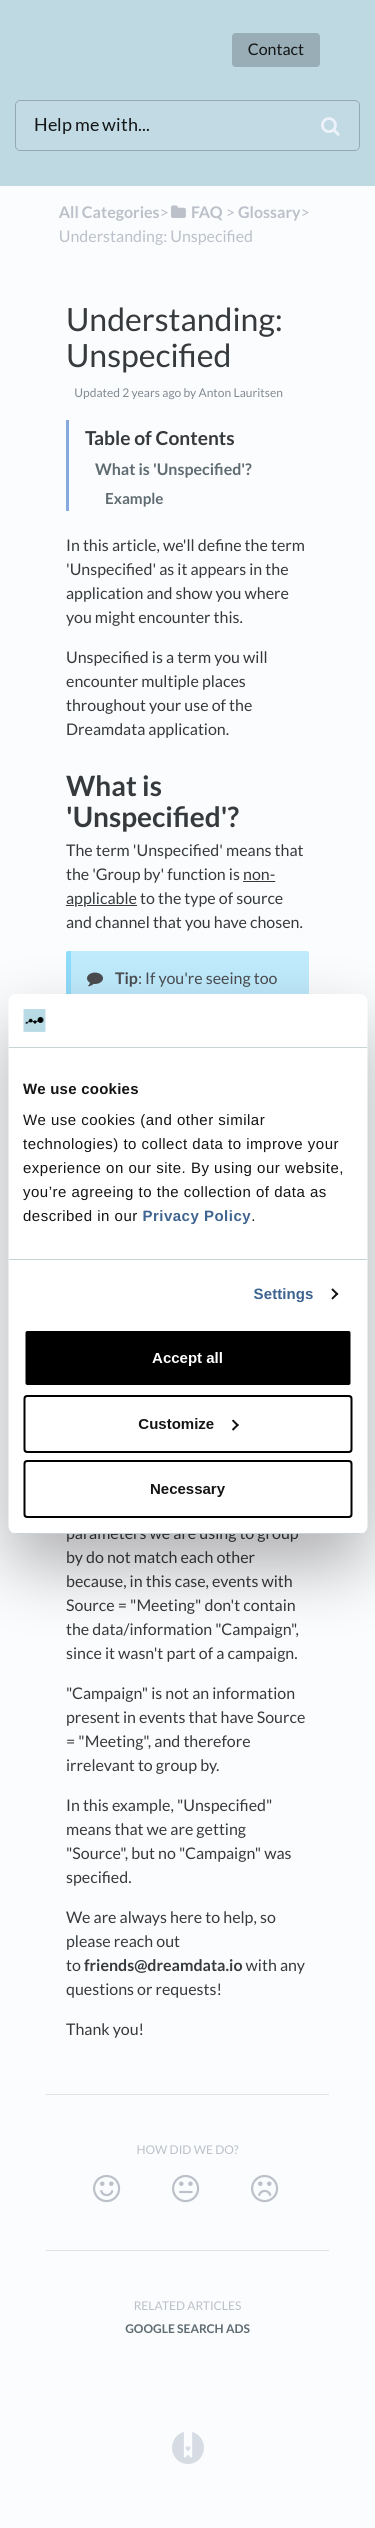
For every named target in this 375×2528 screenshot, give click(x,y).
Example (134, 499)
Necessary (187, 1488)
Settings (284, 1294)
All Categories (109, 212)
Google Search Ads (187, 2328)
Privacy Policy (196, 1216)
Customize (188, 1423)
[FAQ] (196, 212)
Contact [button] (276, 49)
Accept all (187, 1357)
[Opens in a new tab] (188, 2446)
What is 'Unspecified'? (173, 469)
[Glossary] (269, 212)
